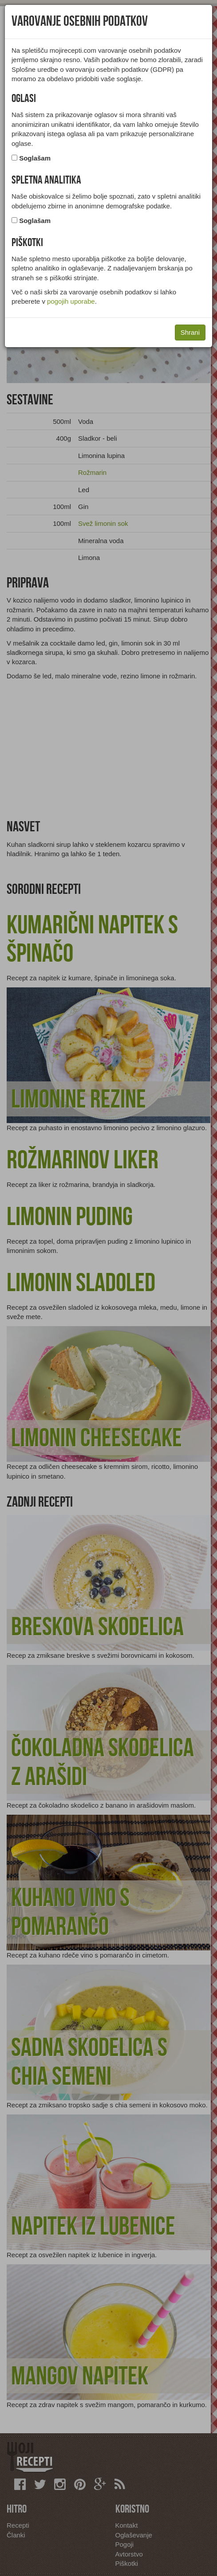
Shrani (190, 332)
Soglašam (35, 158)
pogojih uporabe (71, 301)
